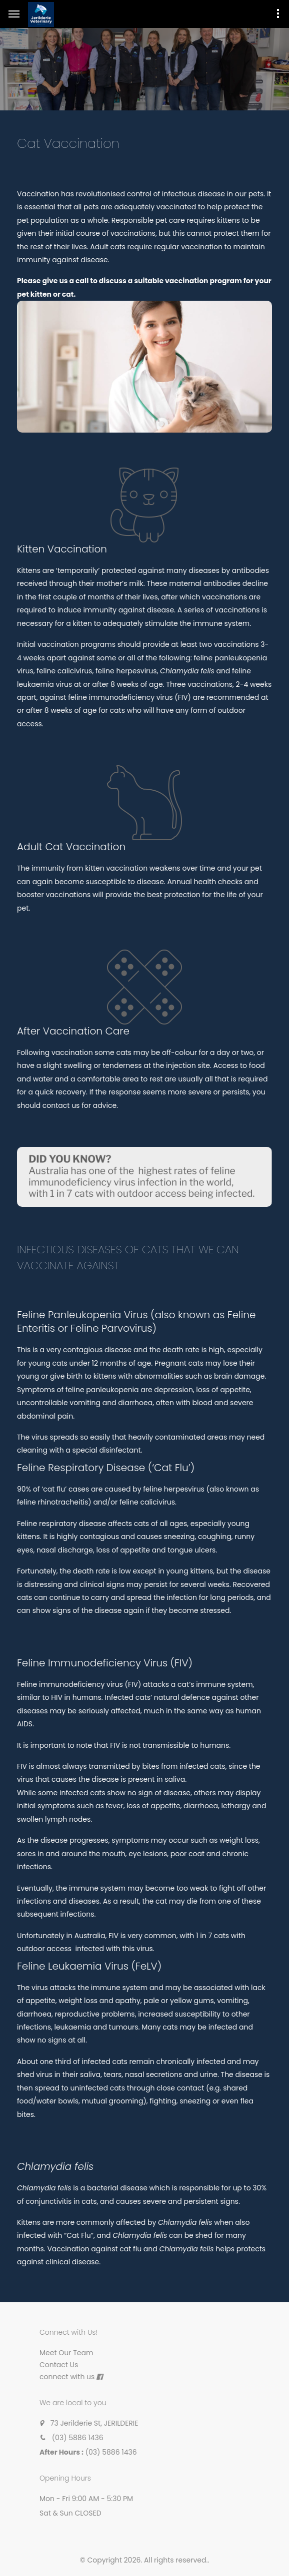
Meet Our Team (66, 2353)
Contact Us (59, 2365)
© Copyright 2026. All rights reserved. (144, 2560)
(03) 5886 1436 (78, 2438)
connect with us (67, 2377)
